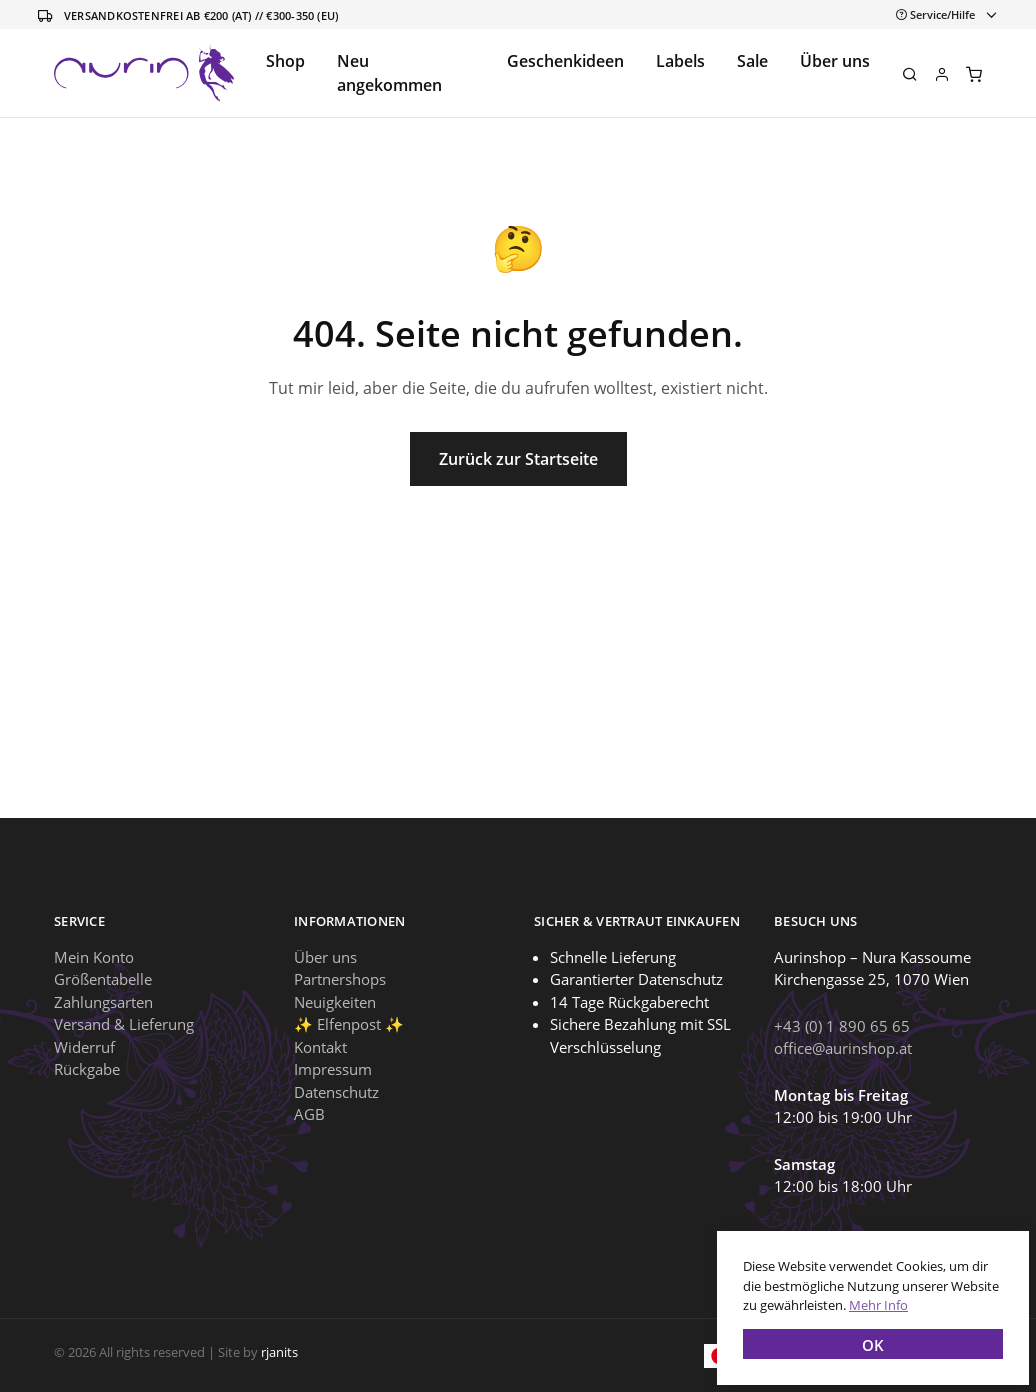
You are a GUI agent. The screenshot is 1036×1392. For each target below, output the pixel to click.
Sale (752, 61)
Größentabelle (103, 979)
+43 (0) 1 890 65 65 (842, 1026)
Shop (285, 61)
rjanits (279, 1352)
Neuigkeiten (335, 1002)
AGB (309, 1114)
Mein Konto (94, 957)
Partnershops (340, 979)
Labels (680, 61)
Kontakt (320, 1047)
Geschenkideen (565, 61)
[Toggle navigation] (942, 14)
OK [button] (867, 1339)
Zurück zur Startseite (518, 459)
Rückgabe (87, 1069)
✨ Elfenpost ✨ (349, 1024)
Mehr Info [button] (872, 1299)
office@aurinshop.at (843, 1048)
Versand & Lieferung (124, 1024)
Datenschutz (336, 1092)
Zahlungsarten (103, 1002)
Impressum (333, 1069)
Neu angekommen (389, 73)
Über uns (835, 61)
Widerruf (84, 1047)
